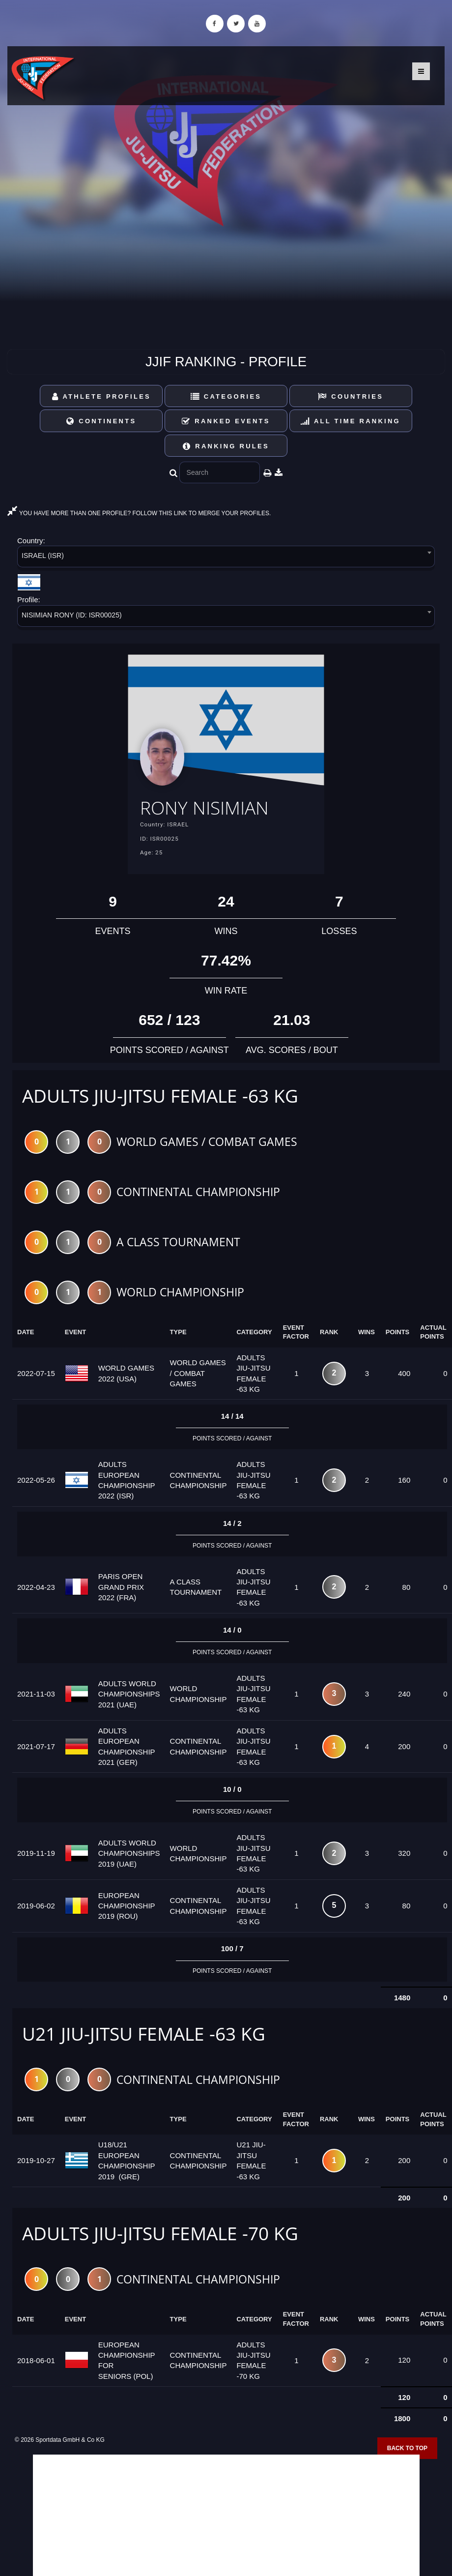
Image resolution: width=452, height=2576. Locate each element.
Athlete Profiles (101, 396)
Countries (350, 396)
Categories (226, 396)
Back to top (407, 2448)
